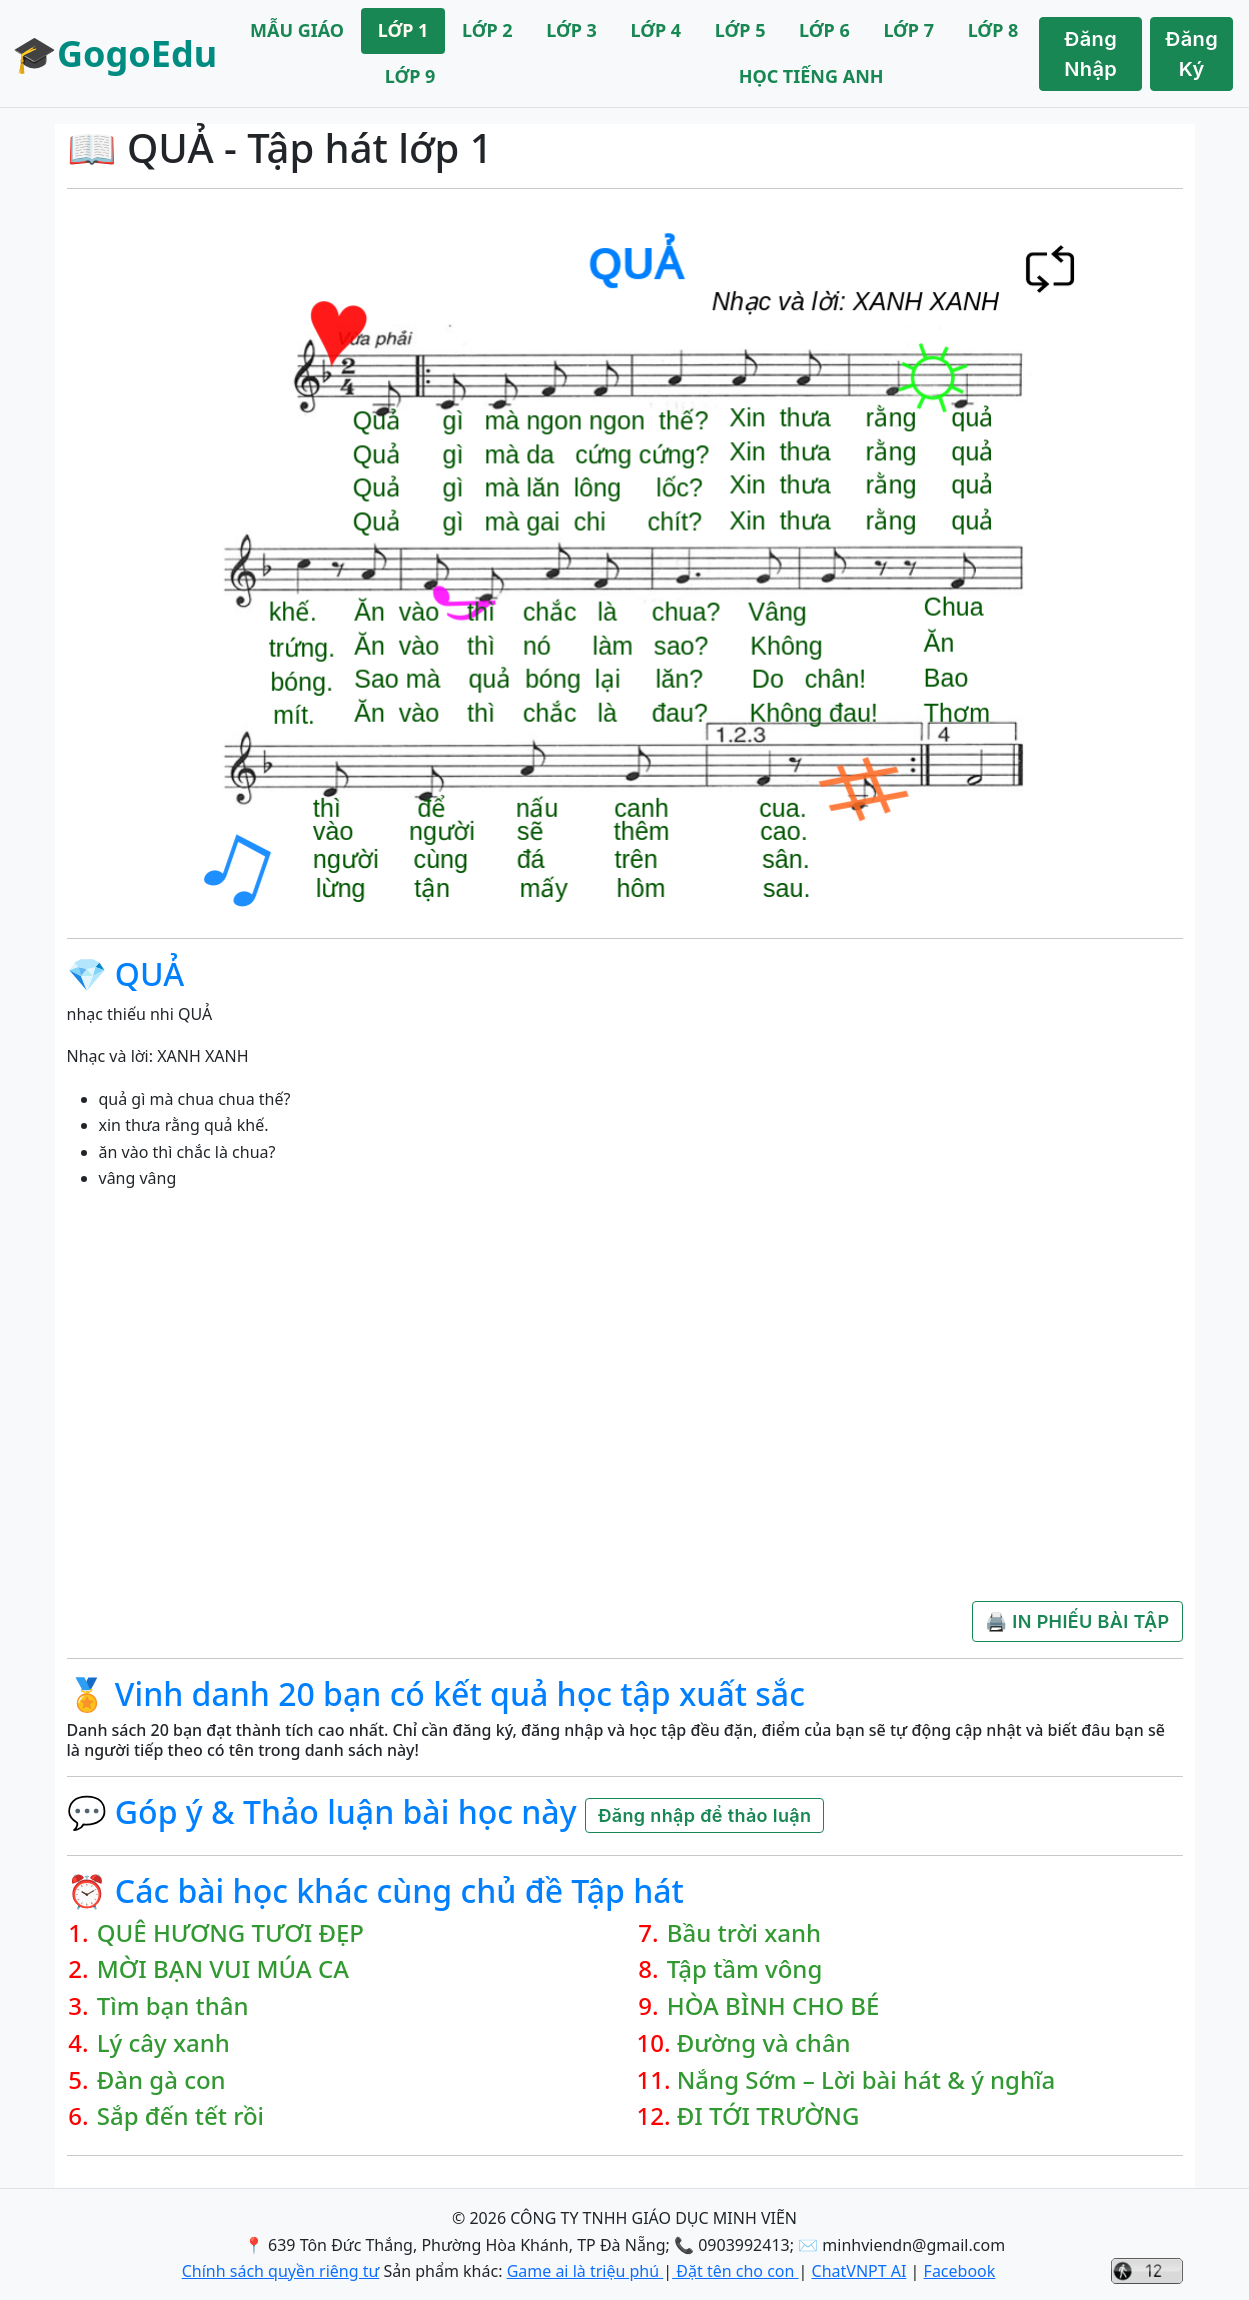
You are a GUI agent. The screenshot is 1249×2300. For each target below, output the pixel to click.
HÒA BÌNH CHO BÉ (773, 2006)
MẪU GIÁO (297, 30)
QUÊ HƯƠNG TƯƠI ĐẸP (230, 1933)
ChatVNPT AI (859, 2271)
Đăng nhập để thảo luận (704, 1815)
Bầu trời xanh (744, 1933)
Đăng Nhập (1090, 54)
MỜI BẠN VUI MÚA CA (223, 1969)
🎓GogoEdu (114, 53)
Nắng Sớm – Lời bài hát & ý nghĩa (866, 2080)
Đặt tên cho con (735, 2271)
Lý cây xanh (163, 2043)
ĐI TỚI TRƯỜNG (768, 2116)
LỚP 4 (656, 30)
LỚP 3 (571, 30)
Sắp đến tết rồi (180, 2116)
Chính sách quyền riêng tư (281, 2271)
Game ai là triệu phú (585, 2271)
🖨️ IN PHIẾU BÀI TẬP (1077, 1621)
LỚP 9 (410, 76)
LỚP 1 (403, 30)
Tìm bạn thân (173, 2006)
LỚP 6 (824, 30)
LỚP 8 (993, 30)
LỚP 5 (740, 30)
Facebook (960, 2271)
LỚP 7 (908, 30)
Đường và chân (764, 2043)
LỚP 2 (487, 30)
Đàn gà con (161, 2080)
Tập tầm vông (745, 1969)
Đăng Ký (1191, 54)
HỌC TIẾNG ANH (811, 76)
